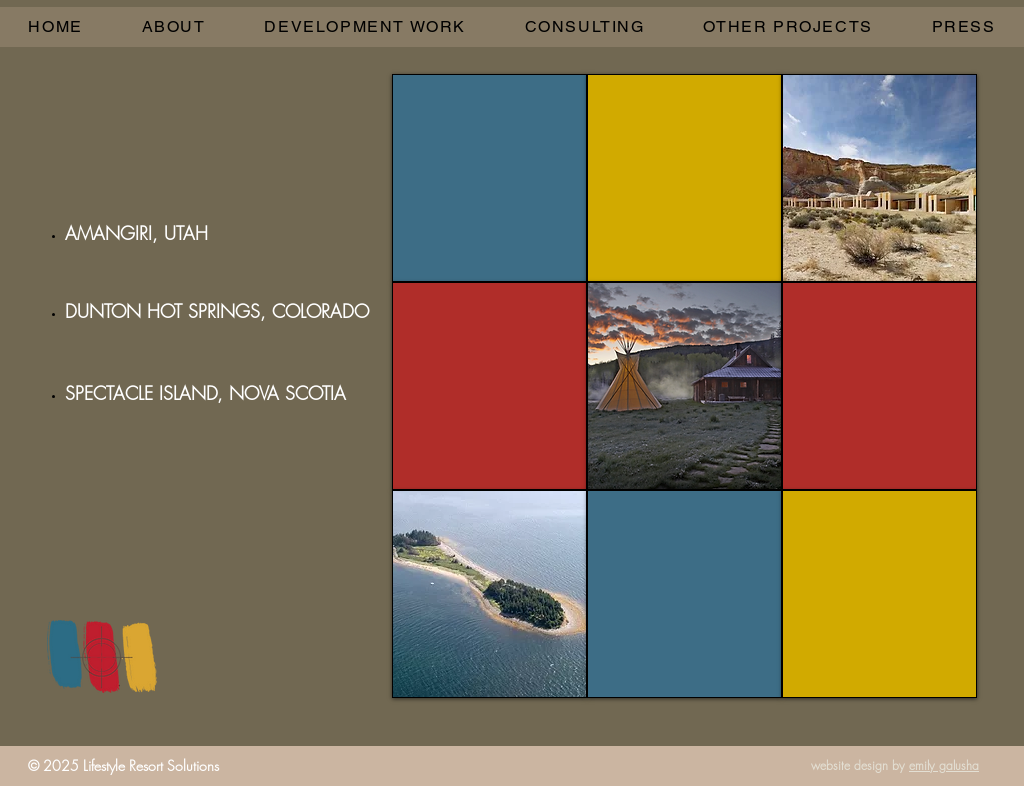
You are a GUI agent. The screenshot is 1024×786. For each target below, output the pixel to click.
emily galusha (944, 765)
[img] (879, 386)
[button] (365, 27)
